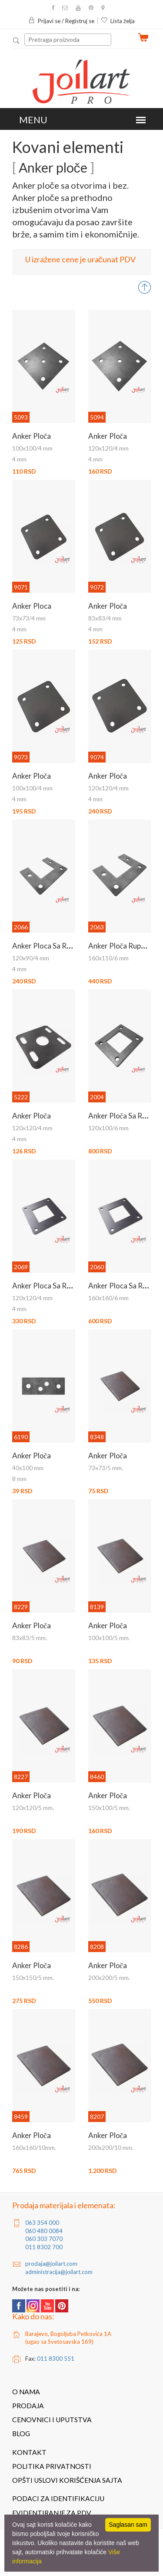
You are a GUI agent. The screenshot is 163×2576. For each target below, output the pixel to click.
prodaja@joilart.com (51, 2263)
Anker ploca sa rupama (50, 1285)
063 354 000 (42, 2222)
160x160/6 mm (108, 1298)
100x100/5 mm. (109, 1637)
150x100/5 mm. (109, 1807)
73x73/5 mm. (105, 1467)
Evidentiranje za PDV (51, 2513)
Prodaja (28, 2406)
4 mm (19, 459)
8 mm (19, 1478)
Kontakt (29, 2452)
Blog (21, 2433)
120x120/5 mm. (33, 1807)
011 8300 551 (55, 2358)
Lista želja (118, 20)
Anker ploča (31, 436)
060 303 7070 (44, 2238)
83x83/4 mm (105, 618)
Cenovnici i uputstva (52, 2419)
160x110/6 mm (108, 958)
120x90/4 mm (30, 958)
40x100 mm (27, 1467)
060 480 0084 (44, 2230)
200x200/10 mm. (110, 2147)
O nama (26, 2392)
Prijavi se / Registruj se (61, 20)
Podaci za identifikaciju (58, 2498)
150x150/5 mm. (33, 1977)
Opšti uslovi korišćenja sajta (67, 2480)
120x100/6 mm (108, 1128)
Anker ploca (31, 605)
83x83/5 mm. (29, 1637)
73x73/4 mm (29, 618)
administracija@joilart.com (59, 2271)
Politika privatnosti (51, 2466)
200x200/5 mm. (109, 1977)
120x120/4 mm (108, 448)
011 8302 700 (44, 2247)
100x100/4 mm (32, 448)
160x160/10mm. (34, 2147)
